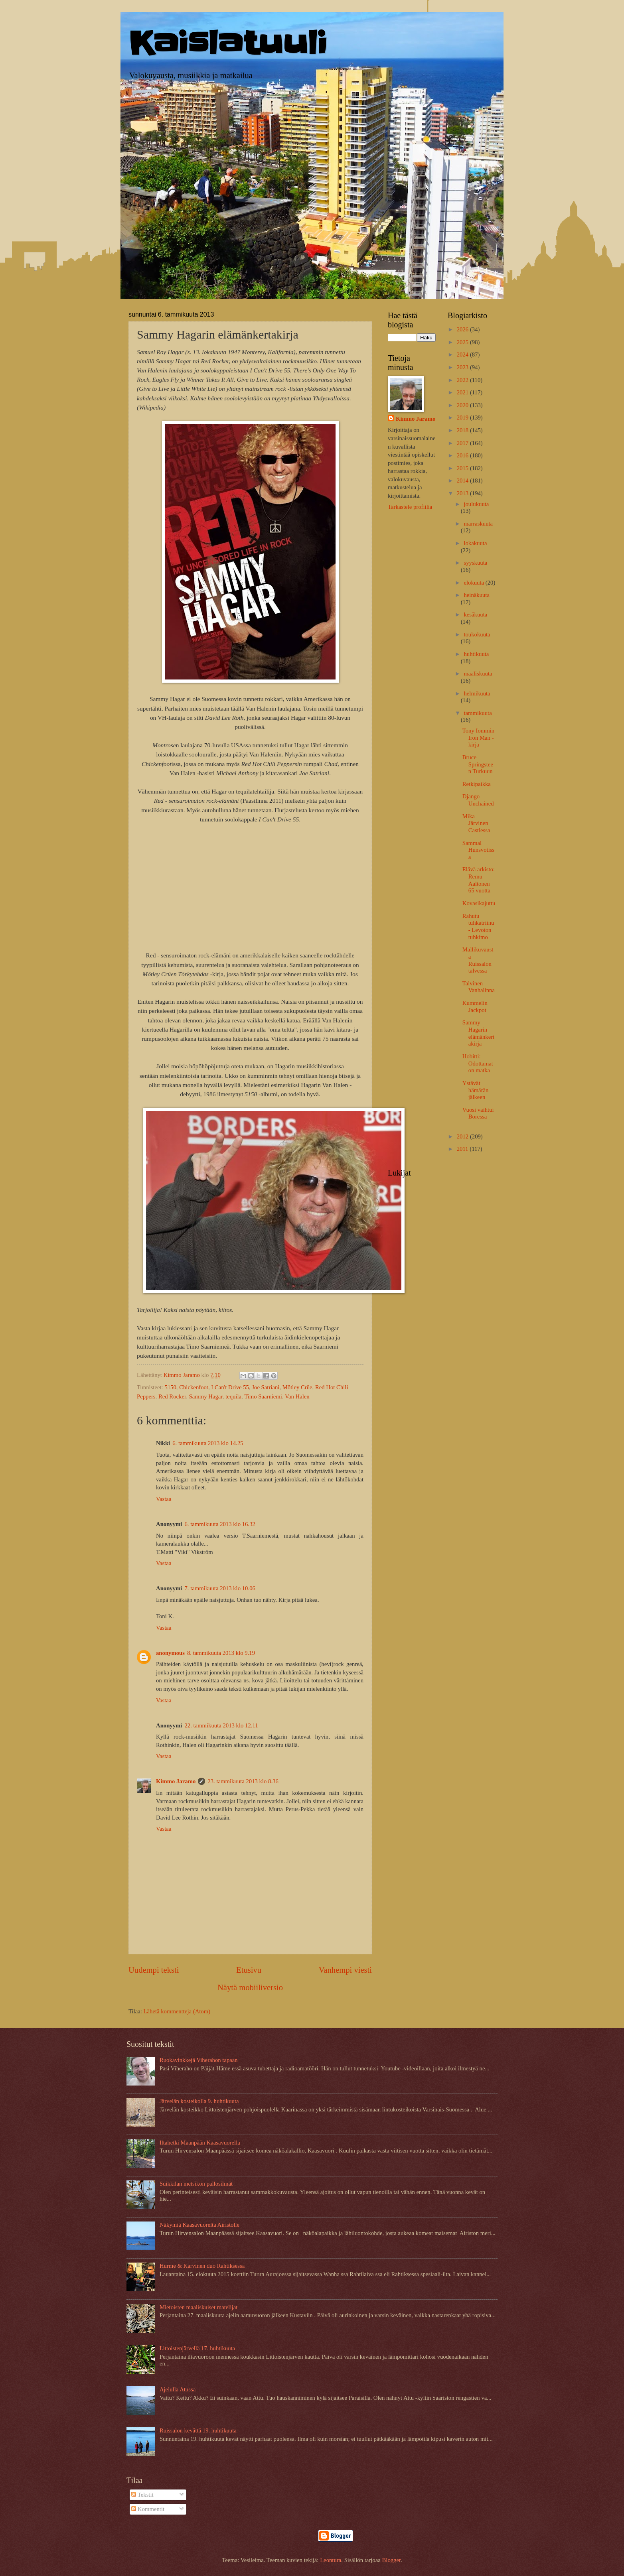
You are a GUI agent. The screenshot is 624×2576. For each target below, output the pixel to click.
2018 (463, 430)
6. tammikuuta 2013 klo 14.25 (207, 1443)
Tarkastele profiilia (410, 507)
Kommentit (147, 2509)
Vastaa (163, 1499)
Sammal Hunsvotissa (478, 850)
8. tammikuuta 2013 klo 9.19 (221, 1653)
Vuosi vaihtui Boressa (478, 1113)
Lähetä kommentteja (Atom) (177, 2011)
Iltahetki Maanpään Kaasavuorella (200, 2142)
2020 (463, 405)
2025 (463, 342)
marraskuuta (478, 523)
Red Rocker (172, 1396)
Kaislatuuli (227, 43)
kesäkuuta (475, 614)
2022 (463, 380)
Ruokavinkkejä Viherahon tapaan (199, 2060)
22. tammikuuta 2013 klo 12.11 (221, 1725)
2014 (463, 480)
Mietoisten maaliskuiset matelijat (198, 2307)
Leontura (330, 2560)
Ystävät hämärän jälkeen (475, 1090)
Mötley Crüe (297, 1387)
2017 (463, 443)
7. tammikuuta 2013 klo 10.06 (219, 1588)
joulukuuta (476, 504)
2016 (463, 455)
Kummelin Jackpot (475, 1006)
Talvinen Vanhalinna (478, 987)
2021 (463, 392)
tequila (233, 1396)
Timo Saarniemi (263, 1396)
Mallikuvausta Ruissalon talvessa (478, 960)
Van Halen (297, 1396)
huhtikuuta (476, 654)
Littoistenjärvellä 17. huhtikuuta (197, 2348)
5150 (170, 1387)
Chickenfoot (193, 1387)
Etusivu (248, 1969)
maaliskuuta (478, 673)
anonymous (170, 1653)
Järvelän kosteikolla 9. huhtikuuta (199, 2101)
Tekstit (142, 2494)
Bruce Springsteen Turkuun (477, 764)
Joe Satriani (265, 1387)
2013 (463, 493)
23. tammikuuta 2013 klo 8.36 (242, 1781)
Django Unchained (478, 800)
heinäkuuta (477, 595)
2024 (463, 354)
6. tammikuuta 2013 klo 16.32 (219, 1524)
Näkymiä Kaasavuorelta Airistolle (199, 2225)
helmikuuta (477, 693)
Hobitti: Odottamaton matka (477, 1063)
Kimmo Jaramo (175, 1781)
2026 (463, 329)
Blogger (391, 2560)
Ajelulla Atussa (177, 2389)
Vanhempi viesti (345, 1969)
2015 (463, 468)
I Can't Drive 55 (230, 1387)
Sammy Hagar (206, 1396)
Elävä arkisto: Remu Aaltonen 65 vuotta (478, 880)
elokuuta (474, 582)
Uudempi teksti (153, 1969)
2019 (463, 417)
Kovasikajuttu (479, 903)
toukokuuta (477, 634)
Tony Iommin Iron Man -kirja (478, 737)
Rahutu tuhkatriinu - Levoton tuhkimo (478, 926)
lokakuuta (475, 543)
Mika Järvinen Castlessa (476, 823)
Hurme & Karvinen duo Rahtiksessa (202, 2266)
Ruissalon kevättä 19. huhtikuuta (198, 2430)
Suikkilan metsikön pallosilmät (196, 2183)
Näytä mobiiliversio (250, 1987)
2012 (463, 1136)
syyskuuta (475, 562)
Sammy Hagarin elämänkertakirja (478, 1033)
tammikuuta (478, 713)
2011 (463, 1149)
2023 (463, 367)
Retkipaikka (476, 784)
